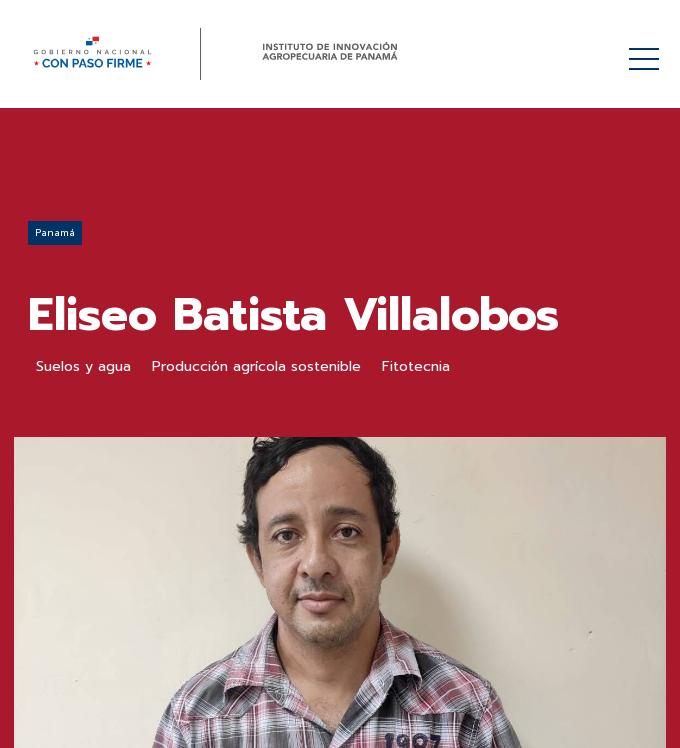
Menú (647, 48)
